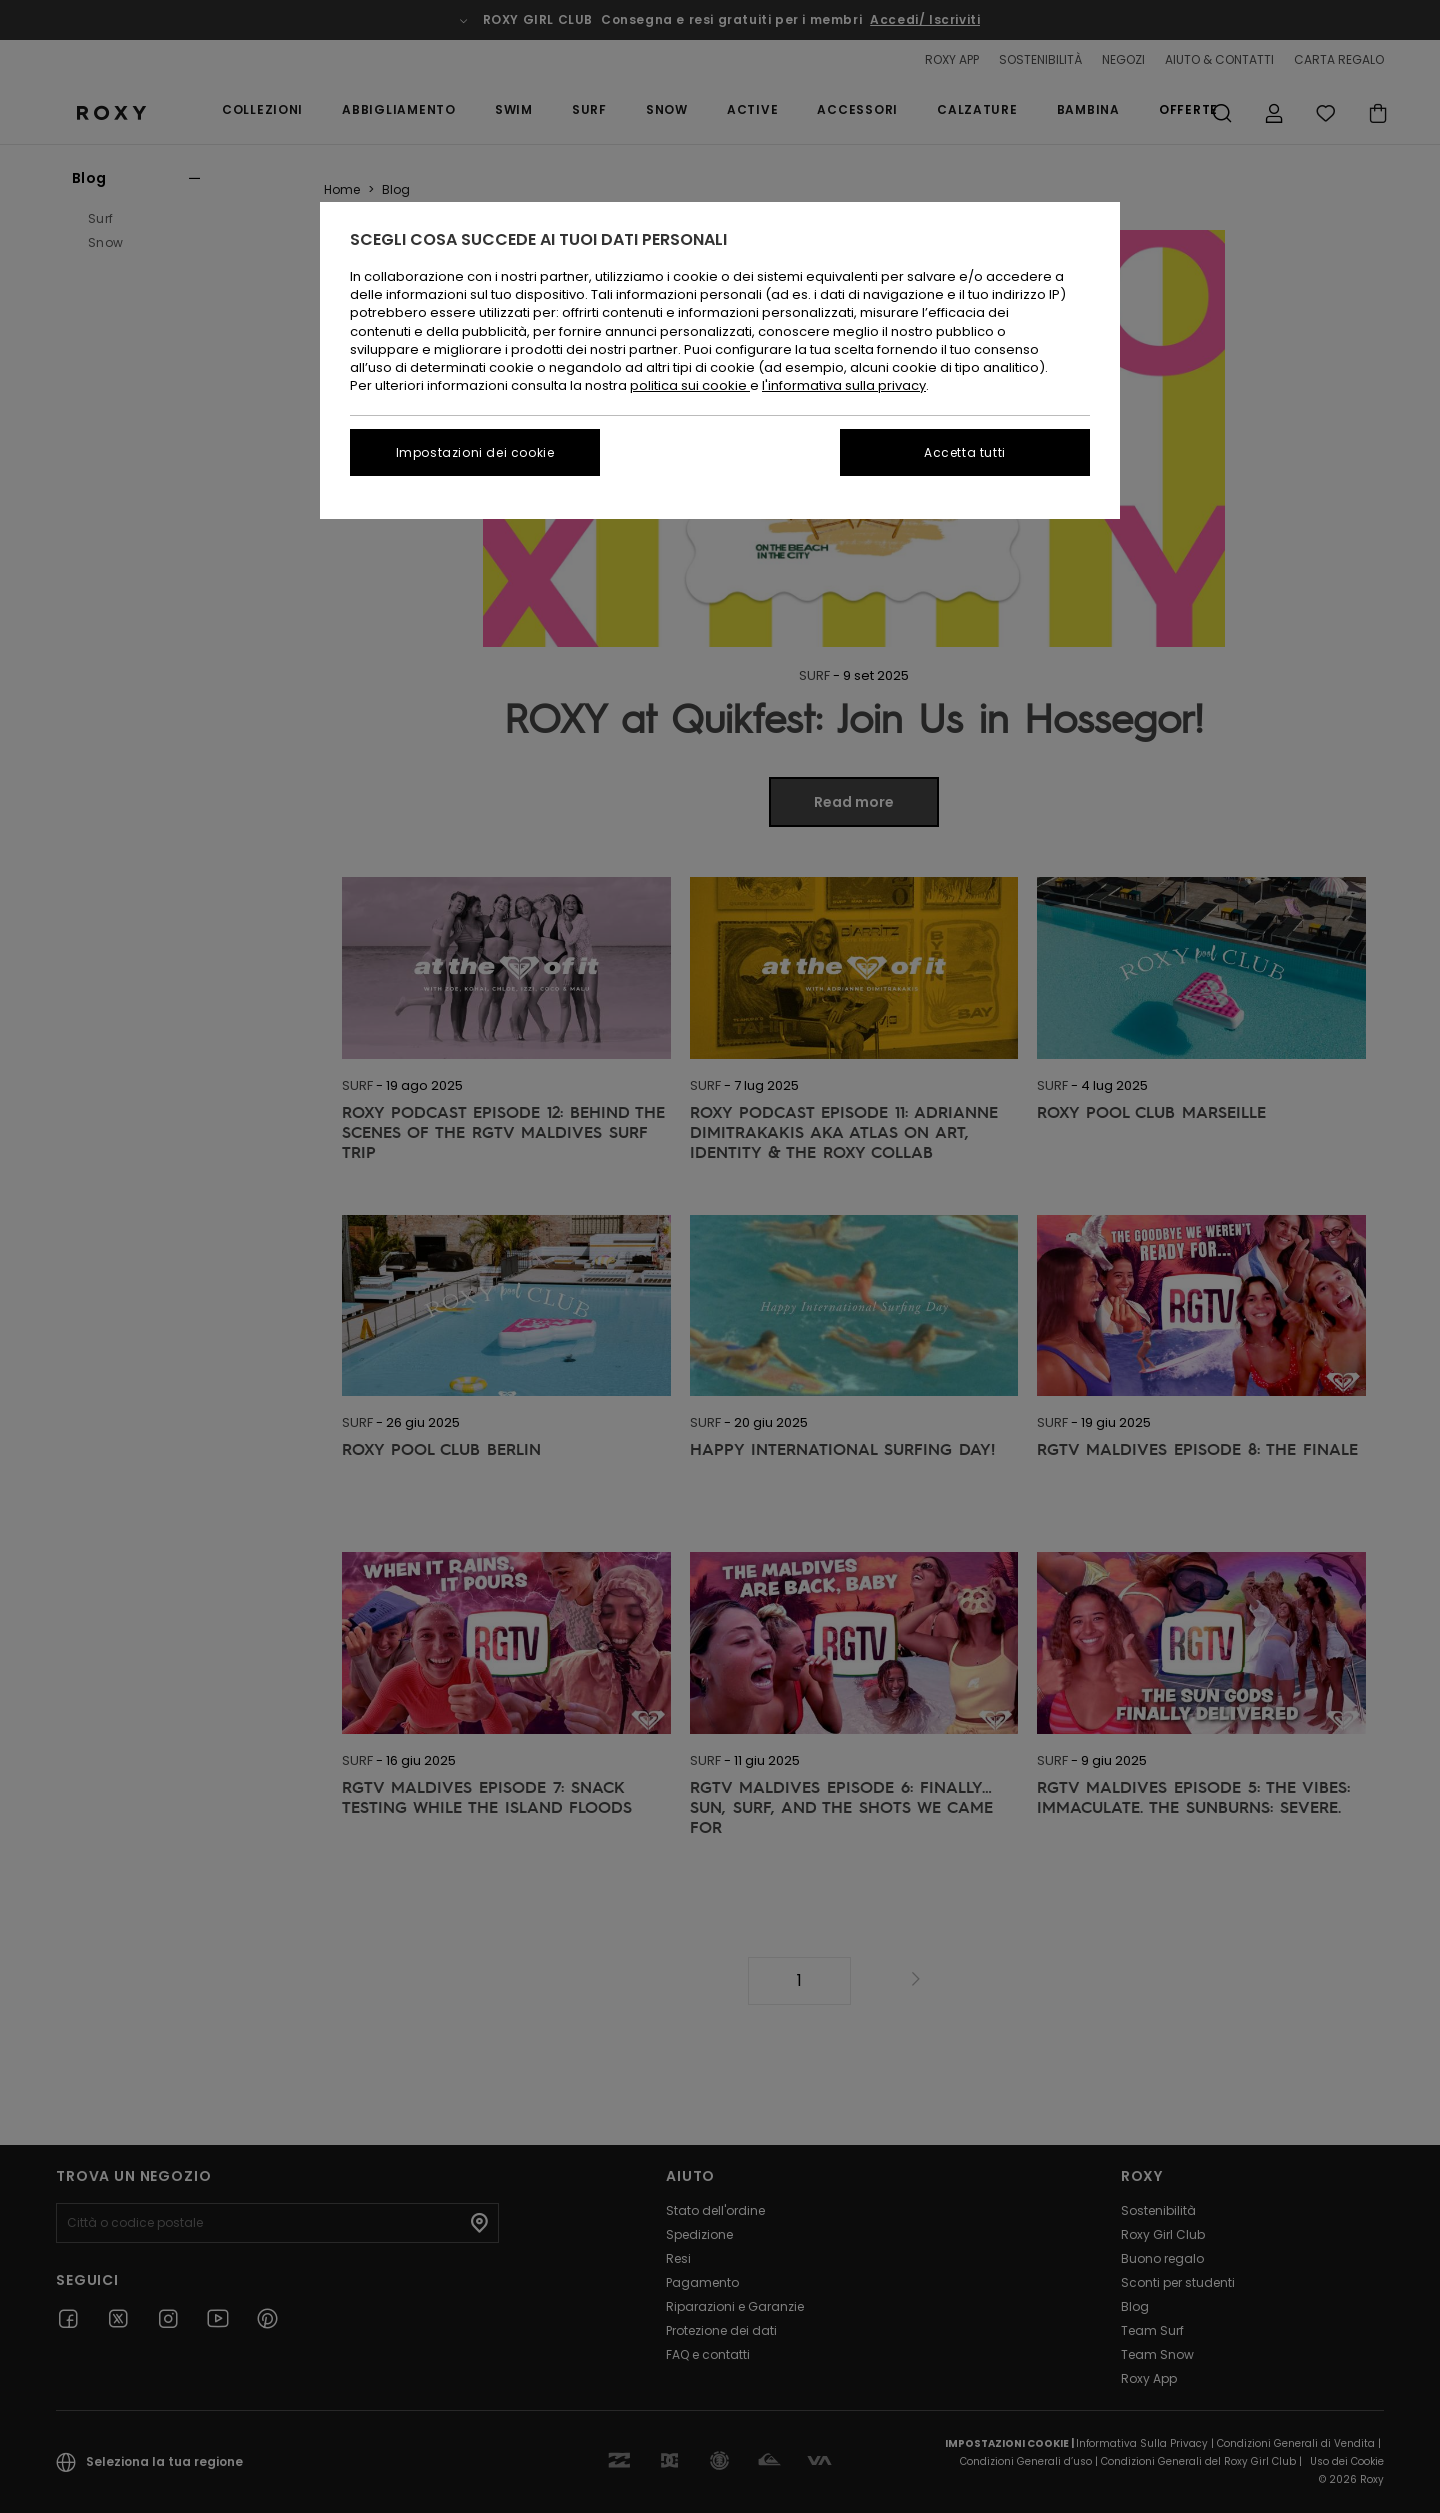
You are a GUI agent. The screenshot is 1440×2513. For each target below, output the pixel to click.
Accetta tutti (965, 452)
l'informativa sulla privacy (844, 385)
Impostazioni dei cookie (475, 452)
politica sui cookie (690, 385)
